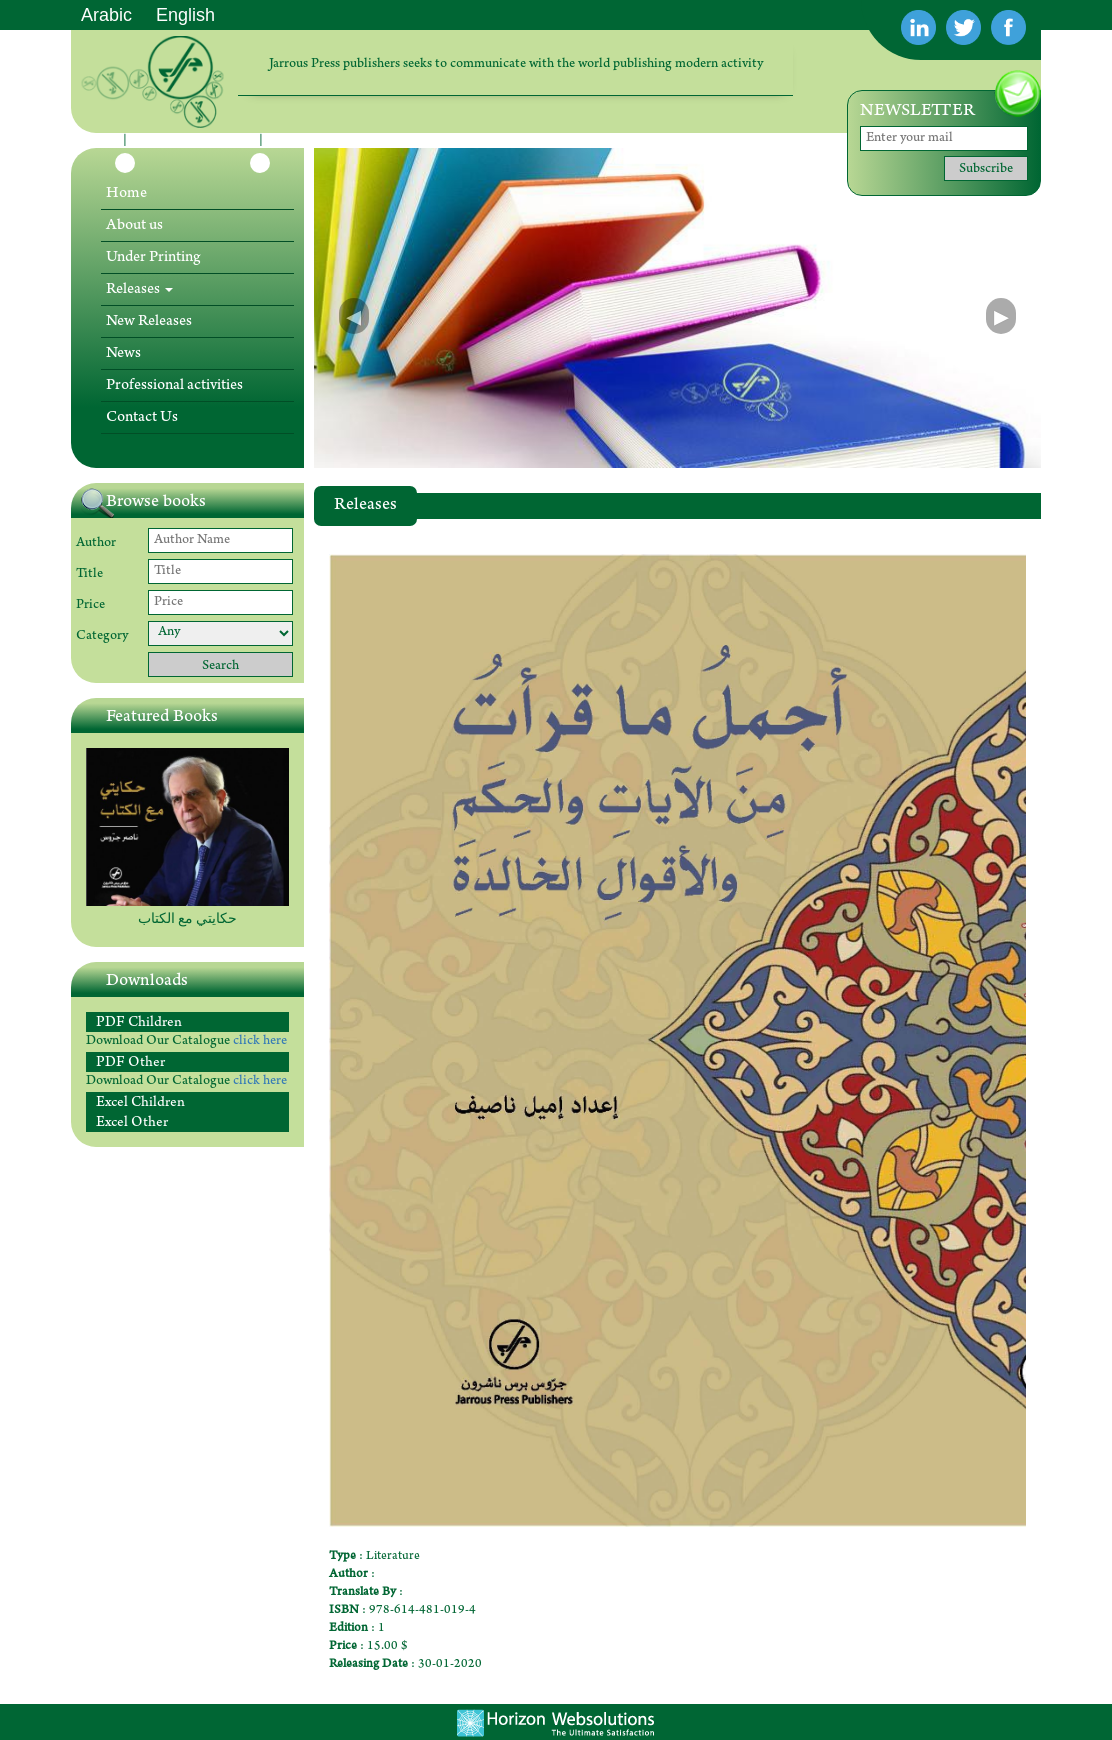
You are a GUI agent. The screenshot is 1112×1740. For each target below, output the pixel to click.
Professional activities (174, 386)
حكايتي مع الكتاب (187, 921)
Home (126, 194)
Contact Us (142, 418)
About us (134, 226)
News (123, 354)
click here (260, 1042)
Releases (139, 290)
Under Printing (153, 258)
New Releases (149, 322)
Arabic (106, 15)
